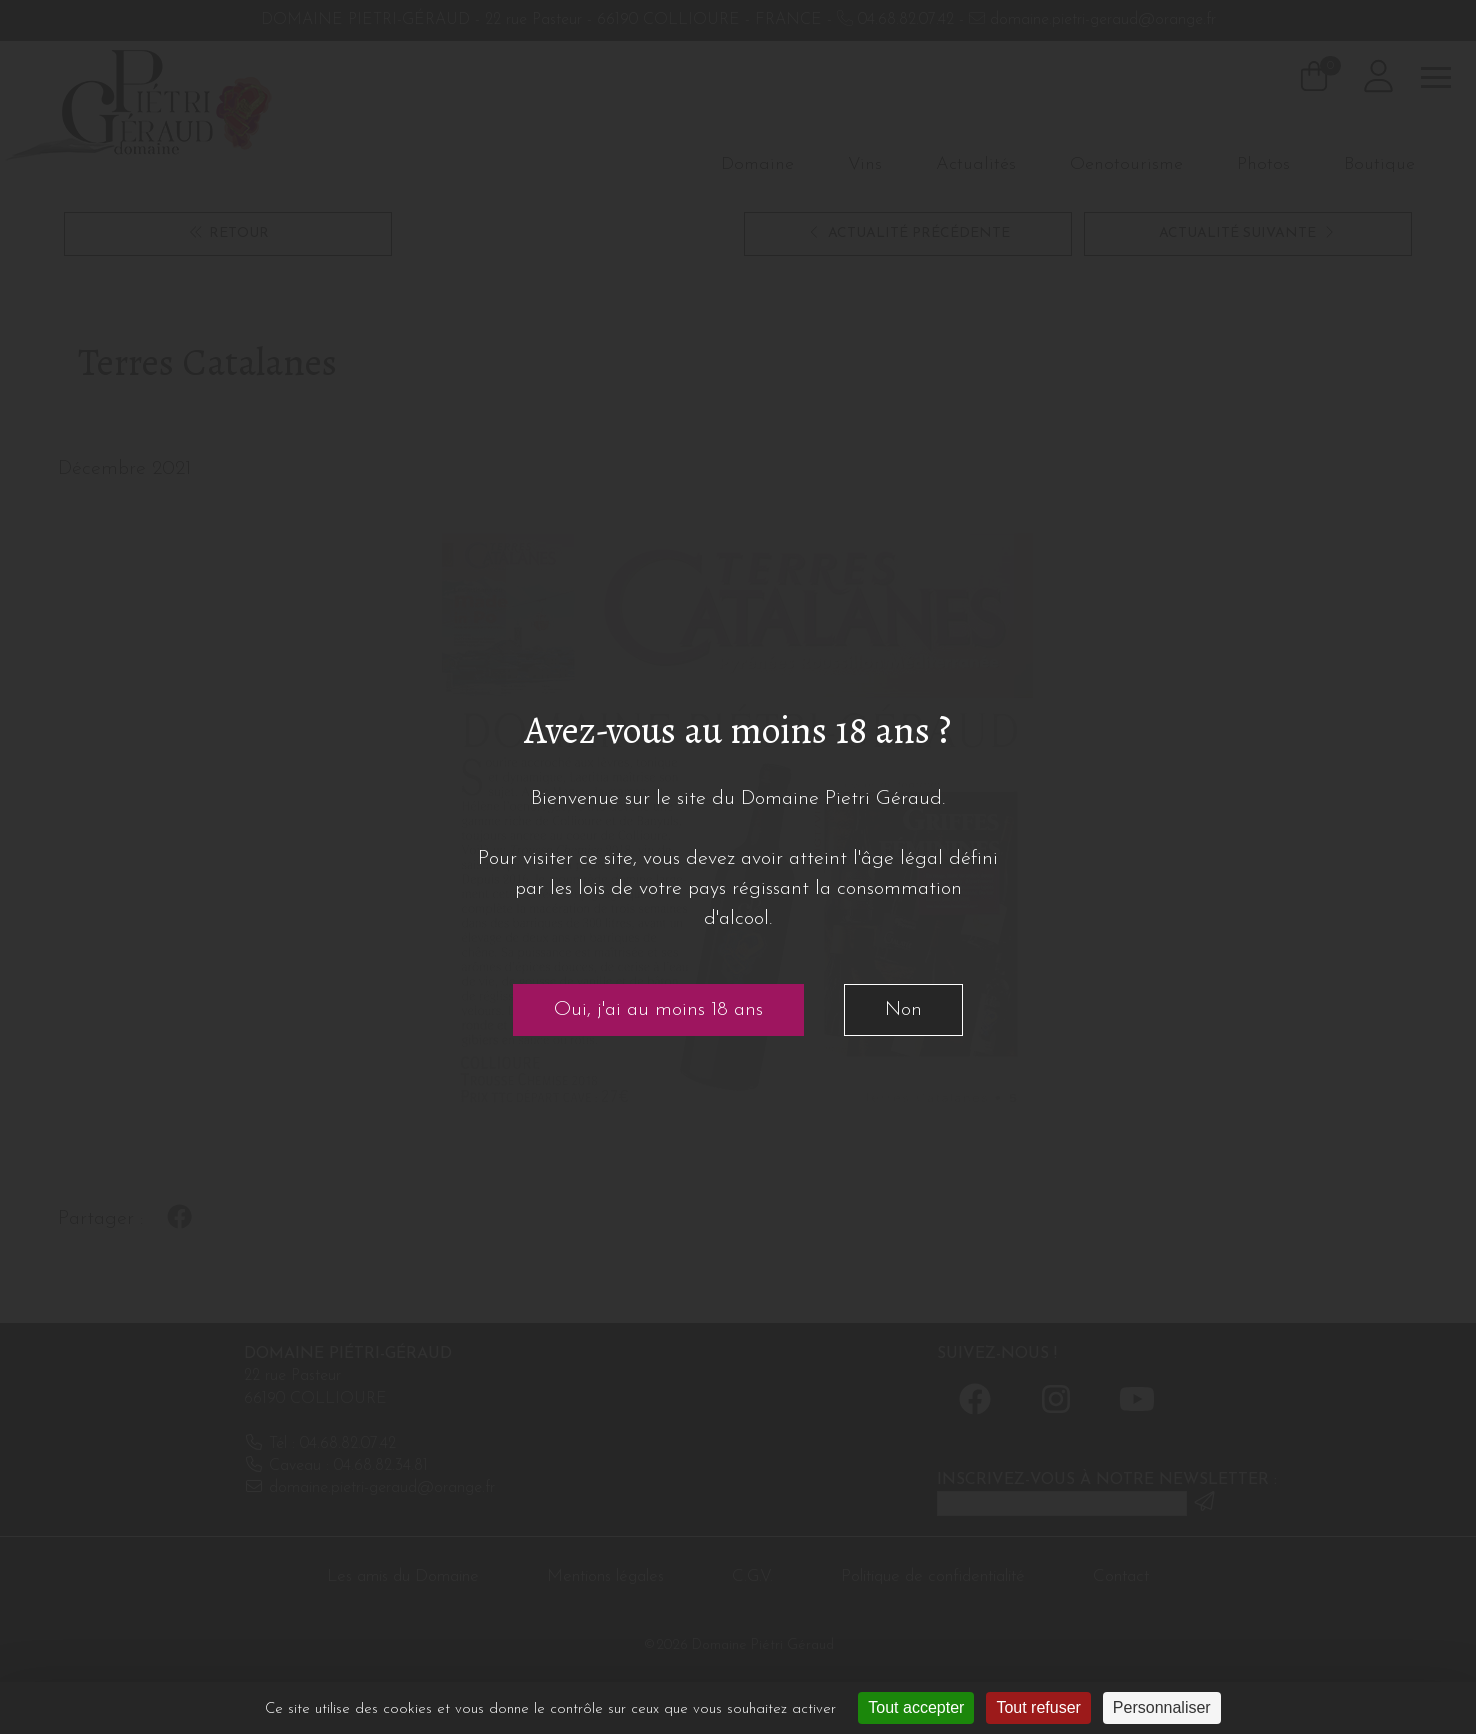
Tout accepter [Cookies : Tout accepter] (916, 1707)
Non (903, 1010)
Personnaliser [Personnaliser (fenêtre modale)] (1162, 1707)
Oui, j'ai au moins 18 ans (658, 1010)
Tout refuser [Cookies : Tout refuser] (1038, 1707)
